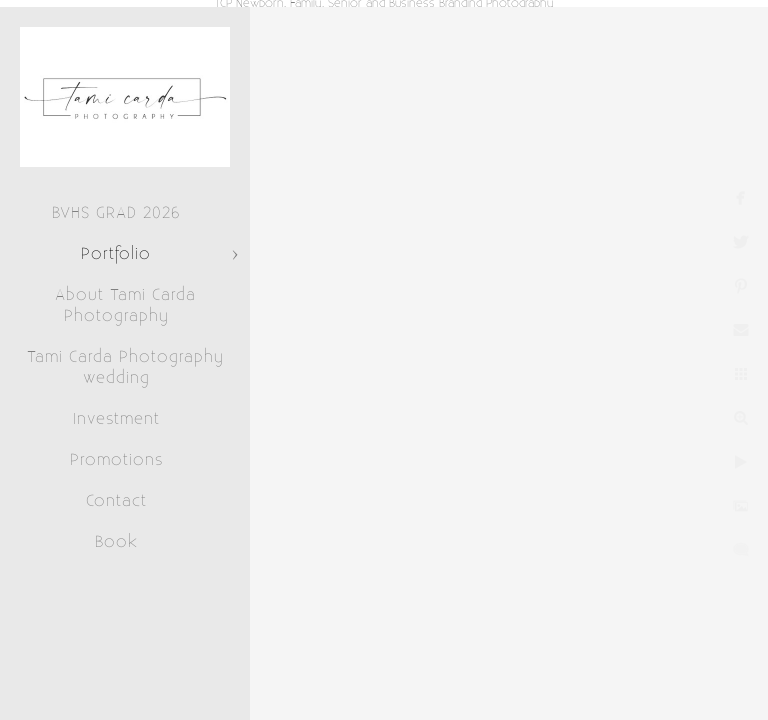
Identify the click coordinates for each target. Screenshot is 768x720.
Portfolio (116, 254)
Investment (116, 419)
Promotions (116, 460)
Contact (116, 501)
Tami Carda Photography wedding (125, 367)
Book (116, 542)
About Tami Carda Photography (125, 305)
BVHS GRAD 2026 (116, 213)
